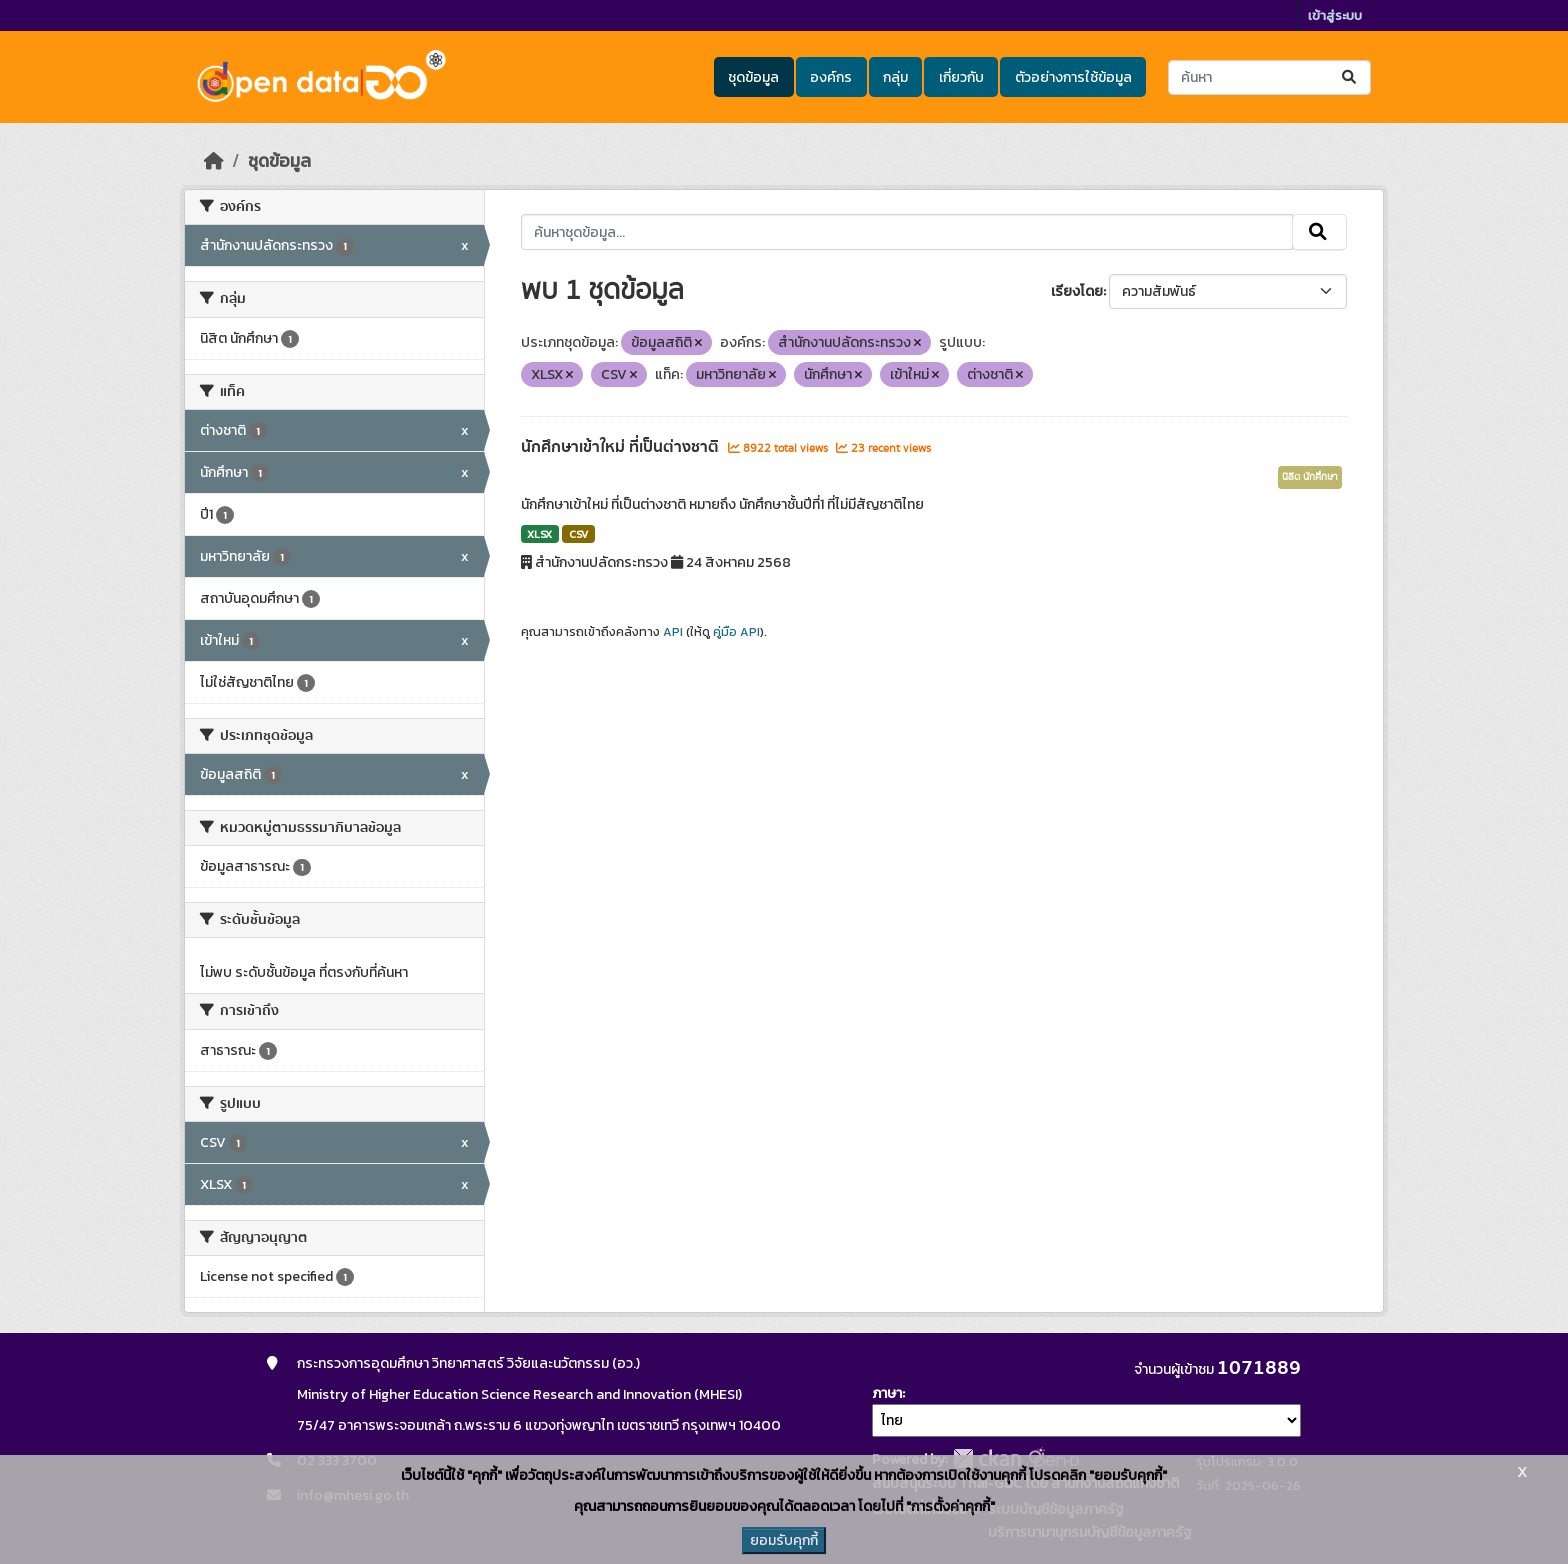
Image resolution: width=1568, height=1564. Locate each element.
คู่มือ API (736, 632)
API (673, 632)
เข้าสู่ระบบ (1335, 15)
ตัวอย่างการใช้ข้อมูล (1073, 77)
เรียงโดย (1077, 291)
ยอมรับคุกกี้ (784, 1540)
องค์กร (831, 77)
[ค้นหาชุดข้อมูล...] (1269, 77)
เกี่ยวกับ (961, 77)
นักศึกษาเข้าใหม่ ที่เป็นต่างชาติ (622, 447)
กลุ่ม (895, 77)
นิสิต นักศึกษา (1310, 477)
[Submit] (1350, 77)
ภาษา (887, 1393)
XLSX (539, 534)
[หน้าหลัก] (214, 161)
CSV (578, 534)
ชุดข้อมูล (753, 77)
